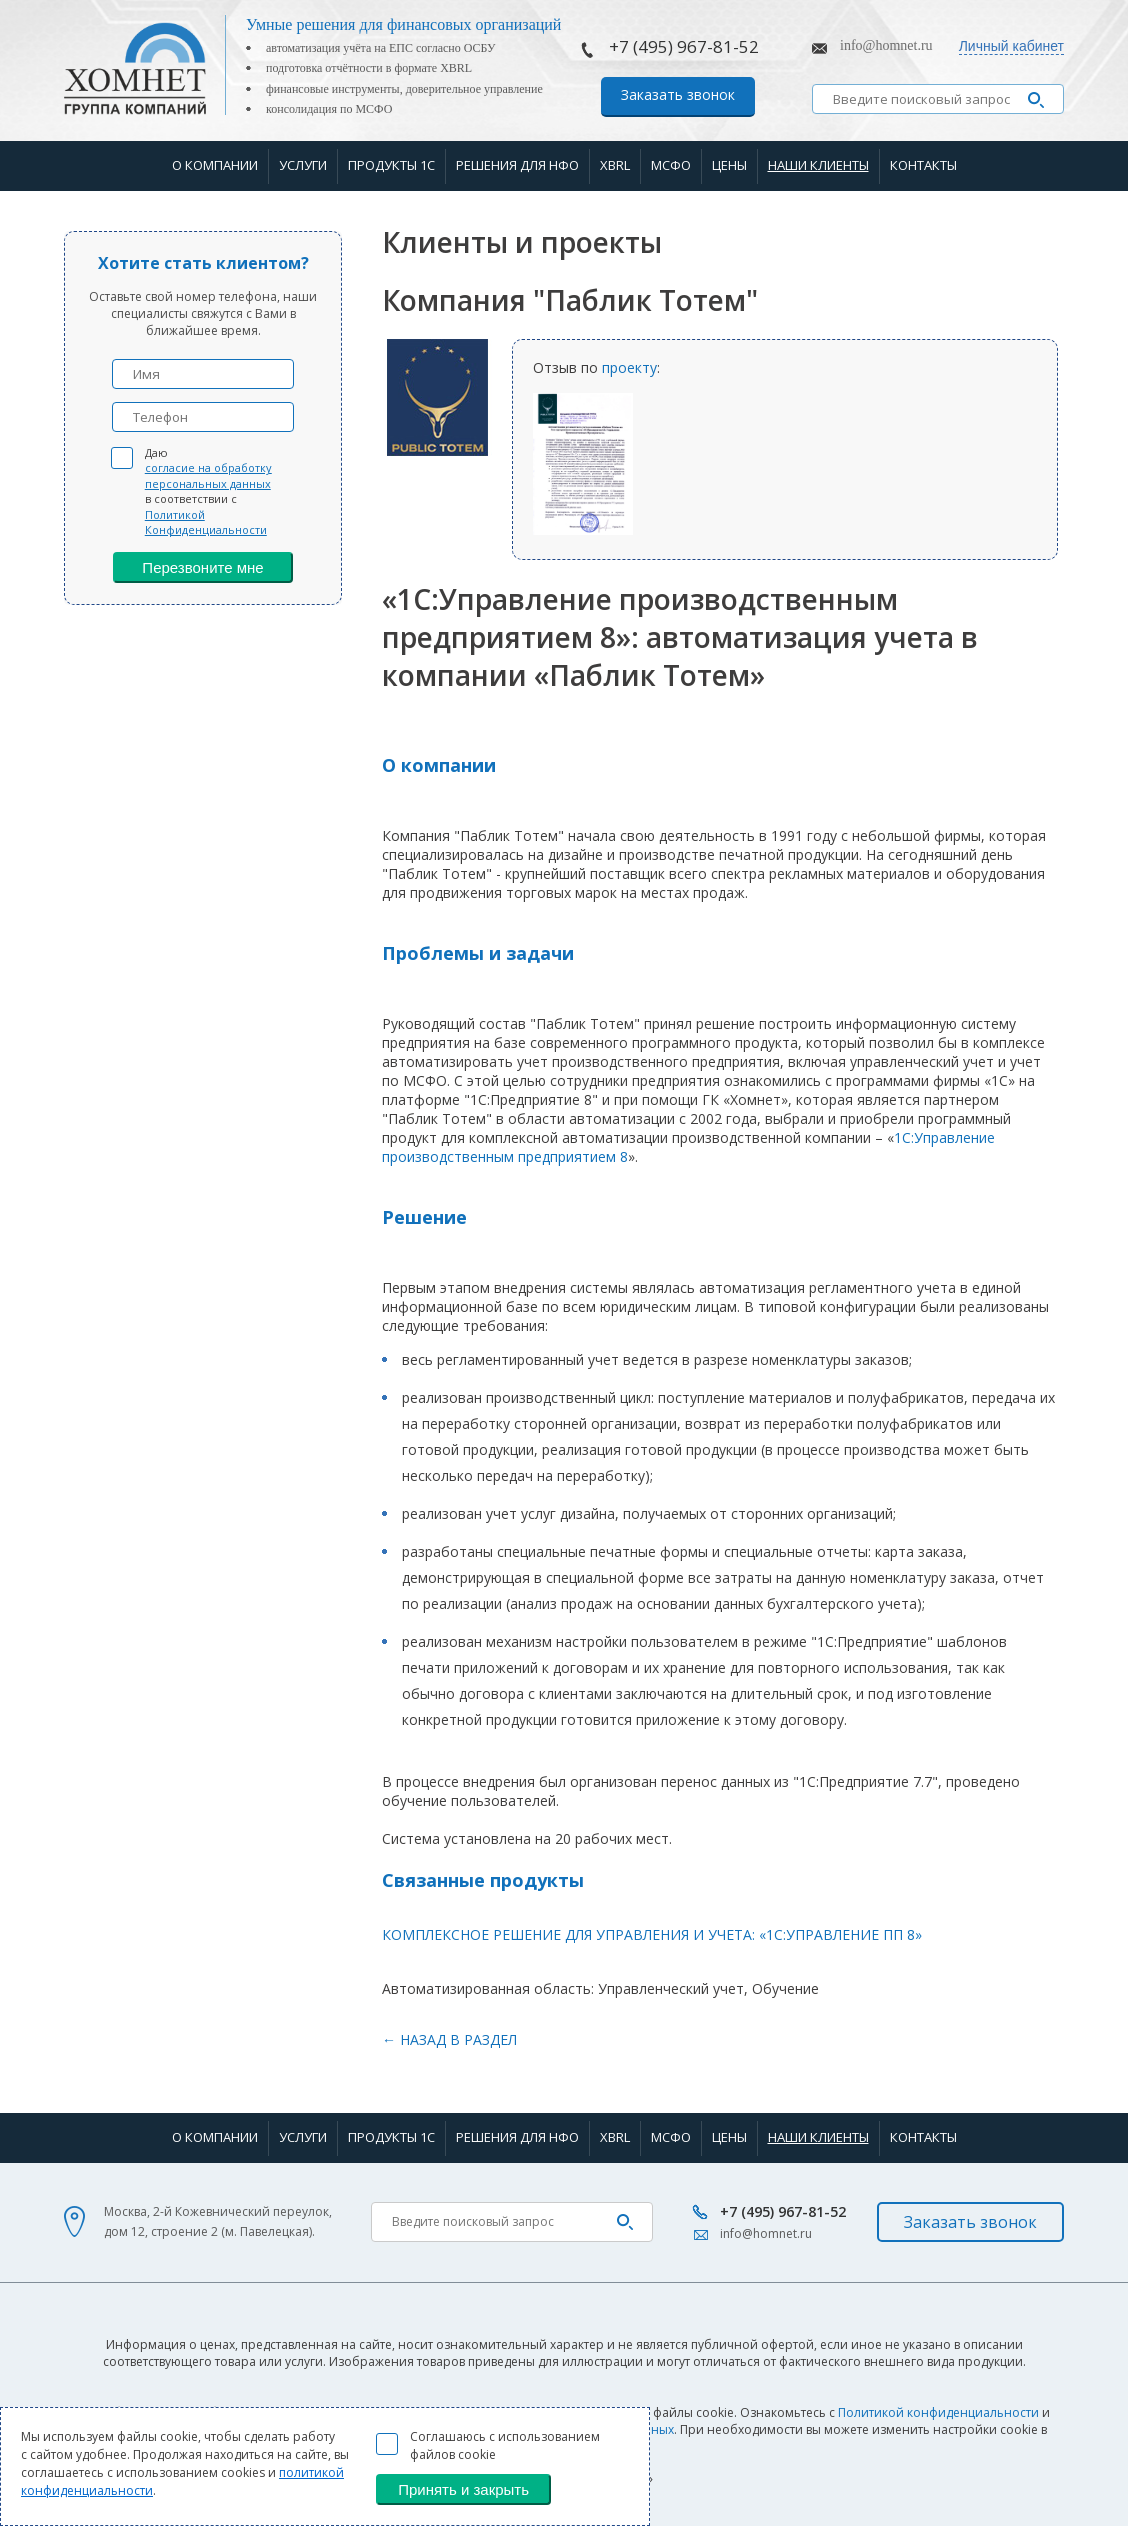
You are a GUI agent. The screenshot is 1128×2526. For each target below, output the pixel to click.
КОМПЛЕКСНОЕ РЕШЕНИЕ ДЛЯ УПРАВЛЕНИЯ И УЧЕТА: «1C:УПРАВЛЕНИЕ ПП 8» (652, 1934)
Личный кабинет (1011, 46)
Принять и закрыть (463, 2489)
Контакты (923, 165)
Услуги (303, 165)
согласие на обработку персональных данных (208, 475)
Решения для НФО (517, 165)
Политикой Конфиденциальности (206, 522)
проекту (629, 367)
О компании (215, 165)
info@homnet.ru (886, 45)
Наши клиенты (818, 165)
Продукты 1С (391, 165)
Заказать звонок (678, 94)
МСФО (671, 165)
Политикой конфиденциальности (938, 2412)
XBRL (615, 165)
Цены (729, 165)
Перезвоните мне (202, 567)
